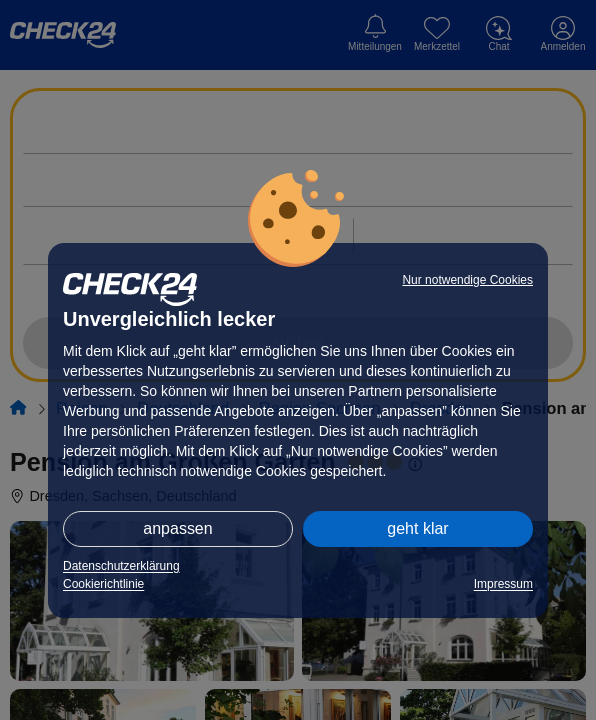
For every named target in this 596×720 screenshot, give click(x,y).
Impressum (503, 584)
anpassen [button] (177, 528)
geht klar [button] (417, 528)
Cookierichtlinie (103, 584)
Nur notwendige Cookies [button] (467, 280)
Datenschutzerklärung (121, 566)
